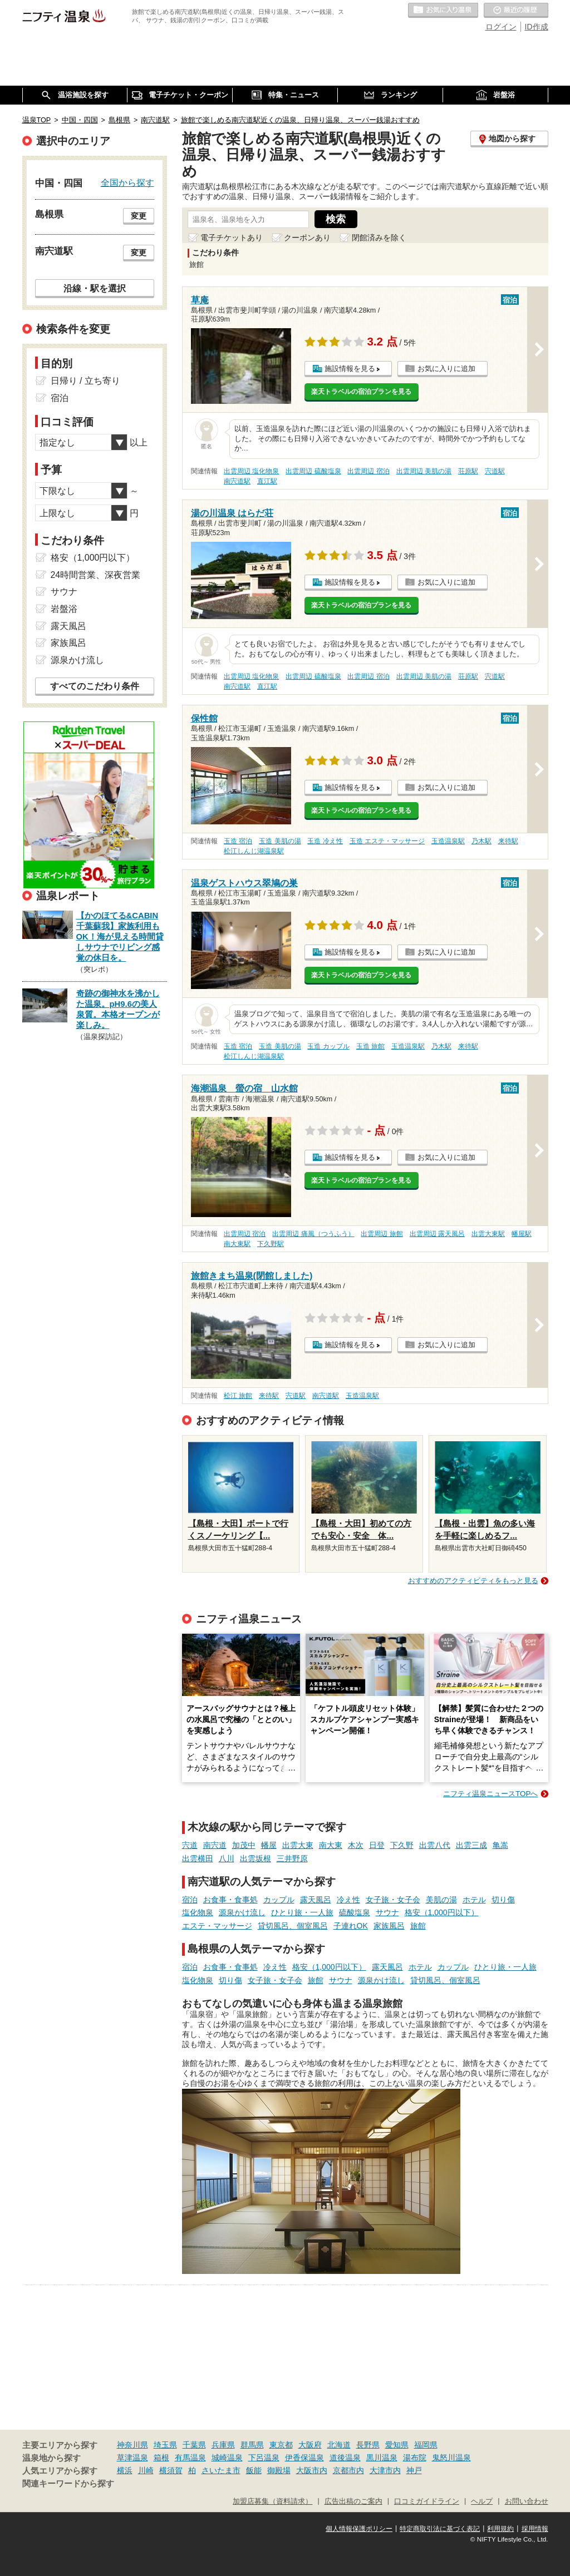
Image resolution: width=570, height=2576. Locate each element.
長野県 (368, 2444)
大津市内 (385, 2470)
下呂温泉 (263, 2457)
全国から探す (127, 182)
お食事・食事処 (230, 1899)
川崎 (146, 2470)
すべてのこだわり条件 (94, 686)
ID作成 (536, 26)
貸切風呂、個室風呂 (293, 1925)
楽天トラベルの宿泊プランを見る (361, 391)
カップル (278, 1899)
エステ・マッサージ (217, 1925)
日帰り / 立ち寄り (85, 380)
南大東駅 (237, 1244)
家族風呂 (389, 1925)
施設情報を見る (350, 368)
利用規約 (500, 2529)
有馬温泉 (190, 2457)
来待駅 (508, 841)
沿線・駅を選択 (94, 288)
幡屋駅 (522, 1234)
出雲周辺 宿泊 (368, 471)
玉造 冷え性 (324, 841)
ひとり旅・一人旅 (302, 1912)
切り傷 (503, 1899)
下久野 (402, 1845)
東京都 (281, 2444)
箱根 (161, 2457)
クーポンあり (307, 237)
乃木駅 (481, 841)
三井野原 (292, 1858)
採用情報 (535, 2529)
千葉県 (194, 2444)
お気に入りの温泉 (443, 10)
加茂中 (243, 1845)
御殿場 (279, 2470)
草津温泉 (132, 2457)
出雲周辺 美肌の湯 (423, 471)
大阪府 (310, 2444)
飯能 (254, 2470)
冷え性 (348, 1899)
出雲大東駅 (488, 1234)
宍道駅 (495, 471)
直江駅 (267, 481)
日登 (377, 1845)
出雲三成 (471, 1845)
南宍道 (215, 1845)
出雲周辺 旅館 (381, 1234)
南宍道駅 (237, 481)
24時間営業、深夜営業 (96, 575)
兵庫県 (223, 2444)
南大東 (330, 1845)
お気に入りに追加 (446, 368)
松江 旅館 (238, 1396)
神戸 (414, 2470)
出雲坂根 (255, 1858)
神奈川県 (132, 2444)
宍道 (190, 1845)
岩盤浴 (64, 609)
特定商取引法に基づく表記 (440, 2529)
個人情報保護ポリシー (359, 2529)
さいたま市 (221, 2470)
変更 (138, 215)
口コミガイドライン (426, 2501)
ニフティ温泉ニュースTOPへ (490, 1793)
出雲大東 (297, 1845)
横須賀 (171, 2470)
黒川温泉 (381, 2457)
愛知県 (397, 2444)
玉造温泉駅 (448, 841)
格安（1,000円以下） (442, 1912)
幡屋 (269, 1845)
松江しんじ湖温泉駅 (254, 851)
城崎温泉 (227, 2457)
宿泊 (190, 1899)
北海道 (339, 2444)
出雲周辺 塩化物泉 (251, 471)
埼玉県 (165, 2444)
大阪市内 (311, 2470)
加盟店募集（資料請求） (272, 2501)
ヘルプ (482, 2501)
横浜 (124, 2470)
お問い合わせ (526, 2501)
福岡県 (426, 2444)
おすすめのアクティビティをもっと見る (473, 1580)
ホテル (474, 1899)
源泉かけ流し (242, 1912)
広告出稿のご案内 (353, 2501)
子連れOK (350, 1925)
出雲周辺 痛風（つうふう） (313, 1234)
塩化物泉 (197, 1912)
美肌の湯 (441, 1899)
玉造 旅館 (370, 1046)
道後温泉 (345, 2457)
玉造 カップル (328, 1046)
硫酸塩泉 (354, 1912)
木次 (355, 1845)
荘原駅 (468, 471)
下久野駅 (270, 1244)
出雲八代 (434, 1845)
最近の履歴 (516, 10)
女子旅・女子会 (393, 1899)
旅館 (418, 1925)
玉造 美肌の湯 (280, 841)
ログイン (501, 26)
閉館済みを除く (379, 237)
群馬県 (252, 2444)
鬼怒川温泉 (451, 2457)
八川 (226, 1858)
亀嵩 (500, 1845)
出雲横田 (197, 1858)
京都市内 (348, 2470)
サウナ (387, 1912)
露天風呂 (315, 1899)
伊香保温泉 (304, 2457)
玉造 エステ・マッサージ (387, 841)
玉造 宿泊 (238, 841)
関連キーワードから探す (68, 2483)
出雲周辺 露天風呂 (437, 1234)
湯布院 (414, 2457)
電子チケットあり (231, 237)
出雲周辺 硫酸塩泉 (313, 471)
